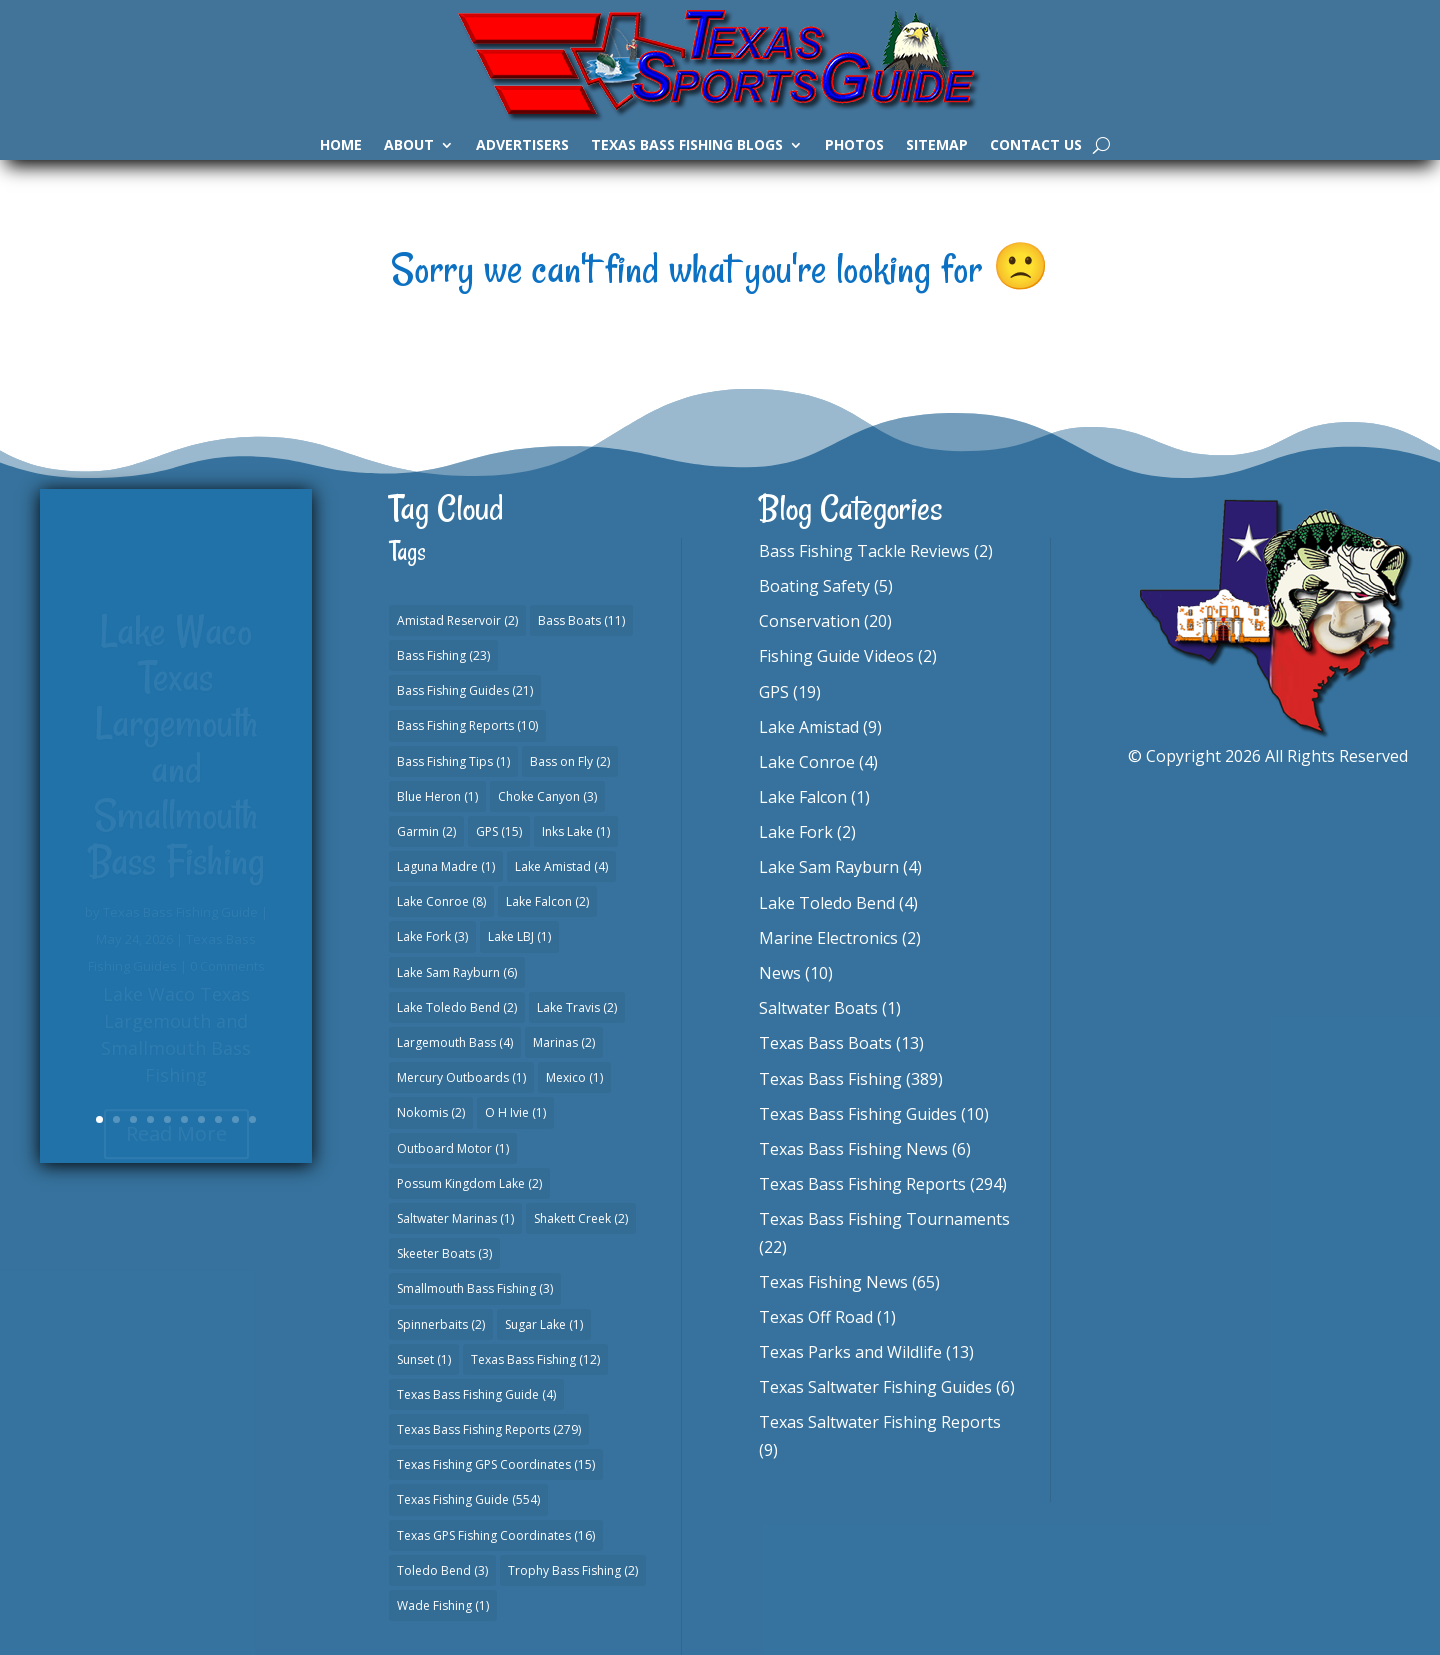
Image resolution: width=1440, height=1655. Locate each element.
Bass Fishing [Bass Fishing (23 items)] (443, 655)
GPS (774, 692)
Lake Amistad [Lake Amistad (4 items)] (561, 866)
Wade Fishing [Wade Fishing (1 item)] (443, 1605)
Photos (854, 146)
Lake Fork (796, 832)
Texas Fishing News (833, 1282)
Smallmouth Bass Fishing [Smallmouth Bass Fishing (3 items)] (475, 1288)
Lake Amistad (809, 727)
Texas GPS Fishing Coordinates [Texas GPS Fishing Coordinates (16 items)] (496, 1535)
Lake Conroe (807, 762)
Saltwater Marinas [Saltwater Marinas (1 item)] (455, 1218)
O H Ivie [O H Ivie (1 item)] (515, 1112)
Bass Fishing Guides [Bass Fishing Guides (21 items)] (465, 690)
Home (341, 146)
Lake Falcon (803, 797)
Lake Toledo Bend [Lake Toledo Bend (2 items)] (457, 1007)
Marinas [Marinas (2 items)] (564, 1042)
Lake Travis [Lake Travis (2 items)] (577, 1007)
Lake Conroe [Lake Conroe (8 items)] (441, 901)
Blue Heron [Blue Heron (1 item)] (437, 796)
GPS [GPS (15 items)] (499, 831)
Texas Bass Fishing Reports (862, 1184)
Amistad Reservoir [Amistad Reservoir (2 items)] (457, 620)
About (409, 146)
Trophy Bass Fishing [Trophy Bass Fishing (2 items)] (573, 1570)
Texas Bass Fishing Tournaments (884, 1219)
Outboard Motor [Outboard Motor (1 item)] (453, 1148)
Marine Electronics (828, 938)
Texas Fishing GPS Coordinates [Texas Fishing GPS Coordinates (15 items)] (496, 1464)
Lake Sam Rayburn (829, 867)
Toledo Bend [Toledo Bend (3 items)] (442, 1570)
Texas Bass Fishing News (853, 1149)
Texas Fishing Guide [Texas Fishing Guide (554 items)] (468, 1499)
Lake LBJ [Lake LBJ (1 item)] (519, 936)
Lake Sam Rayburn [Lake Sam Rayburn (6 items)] (457, 972)
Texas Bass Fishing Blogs (687, 146)
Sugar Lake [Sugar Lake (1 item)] (544, 1324)
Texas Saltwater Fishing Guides (875, 1387)
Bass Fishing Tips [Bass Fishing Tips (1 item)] (453, 761)
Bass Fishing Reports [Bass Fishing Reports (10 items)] (467, 725)
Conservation (809, 621)
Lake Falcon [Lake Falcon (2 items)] (547, 901)
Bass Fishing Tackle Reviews (864, 551)
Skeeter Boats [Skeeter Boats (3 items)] (444, 1253)
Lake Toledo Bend (827, 903)
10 (252, 1119)
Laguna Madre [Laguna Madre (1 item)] (446, 866)
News (780, 973)
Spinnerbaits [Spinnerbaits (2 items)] (441, 1324)
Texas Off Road (816, 1317)
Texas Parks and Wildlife (850, 1352)
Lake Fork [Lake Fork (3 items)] (432, 936)
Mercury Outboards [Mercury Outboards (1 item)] (461, 1077)
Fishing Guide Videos (836, 656)
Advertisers (522, 146)
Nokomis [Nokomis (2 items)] (431, 1112)
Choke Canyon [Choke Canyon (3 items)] (547, 796)
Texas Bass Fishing (830, 1079)
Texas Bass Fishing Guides (858, 1114)
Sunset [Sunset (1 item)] (424, 1359)
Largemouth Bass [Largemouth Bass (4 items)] (455, 1042)
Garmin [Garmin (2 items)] (426, 831)
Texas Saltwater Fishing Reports (880, 1422)
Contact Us (1036, 146)
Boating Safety (814, 586)
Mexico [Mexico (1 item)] (574, 1077)
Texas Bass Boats (825, 1043)
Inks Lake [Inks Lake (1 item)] (576, 831)
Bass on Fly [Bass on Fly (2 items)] (570, 761)
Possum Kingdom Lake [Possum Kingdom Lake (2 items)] (469, 1183)
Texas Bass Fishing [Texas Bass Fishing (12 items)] (535, 1359)
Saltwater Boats (818, 1008)
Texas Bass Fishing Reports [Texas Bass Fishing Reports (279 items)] (489, 1429)
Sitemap (937, 146)
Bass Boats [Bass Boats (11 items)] (581, 620)
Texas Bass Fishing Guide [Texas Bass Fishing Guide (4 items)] (476, 1394)
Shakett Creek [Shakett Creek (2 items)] (581, 1218)
